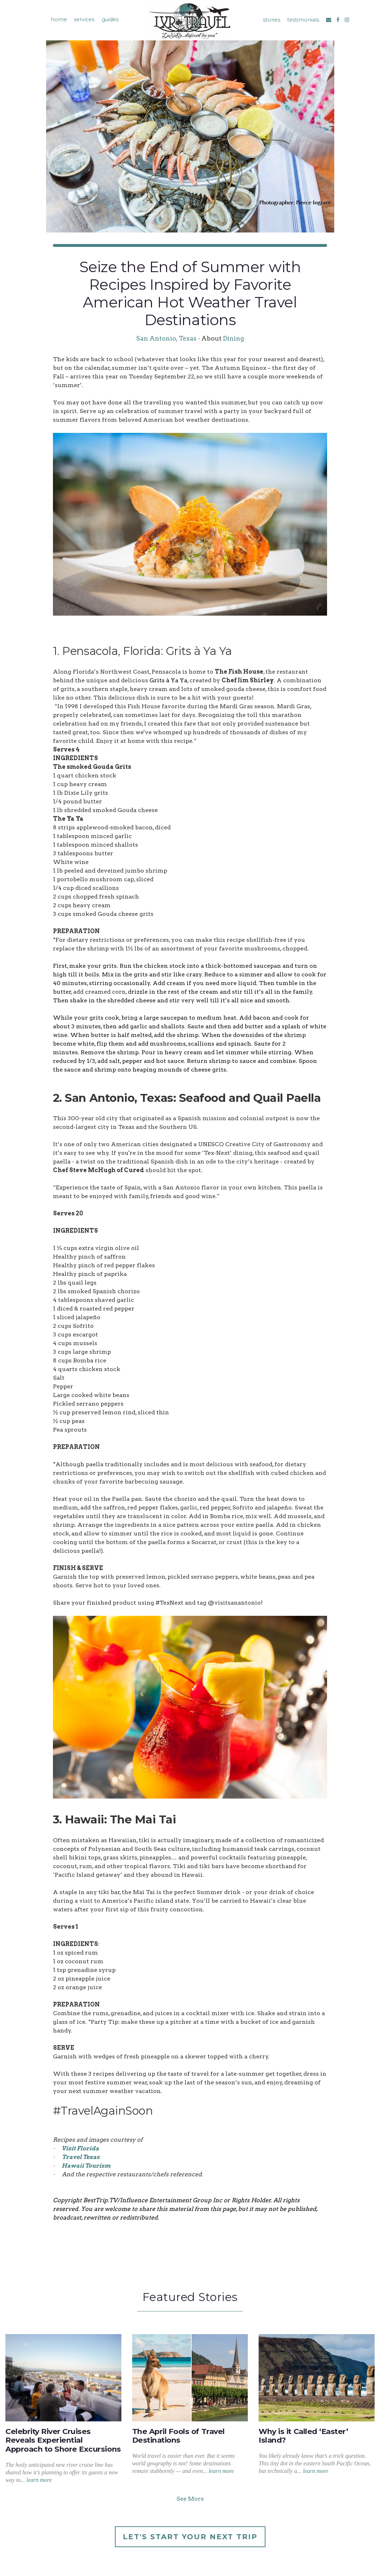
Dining (233, 338)
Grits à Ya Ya (168, 680)
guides (109, 19)
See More (190, 2498)
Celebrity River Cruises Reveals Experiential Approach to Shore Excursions (63, 2440)
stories (271, 20)
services (82, 19)
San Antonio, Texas (166, 338)
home (57, 19)
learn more (39, 2480)
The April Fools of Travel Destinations (178, 2436)
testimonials (304, 20)
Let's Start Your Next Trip (190, 2536)
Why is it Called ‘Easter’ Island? (303, 2436)
